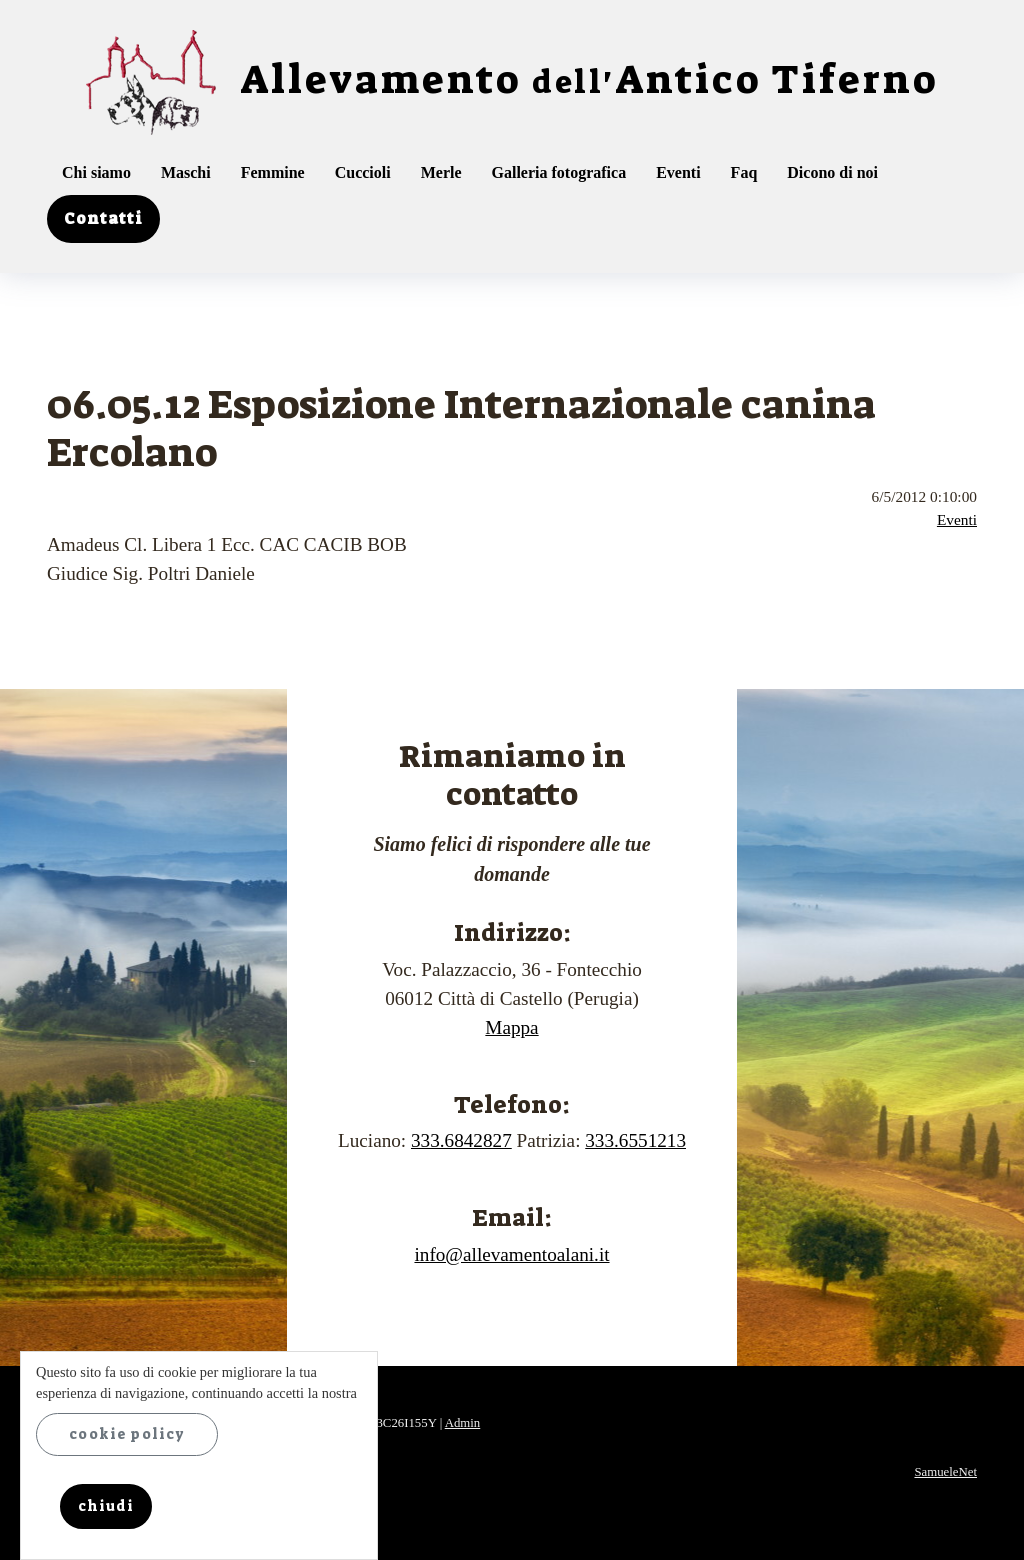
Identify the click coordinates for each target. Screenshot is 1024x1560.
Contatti (103, 218)
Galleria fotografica (559, 172)
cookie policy (127, 1434)
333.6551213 (635, 1140)
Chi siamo (96, 172)
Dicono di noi (832, 172)
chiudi (106, 1506)
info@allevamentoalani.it (511, 1254)
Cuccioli (363, 172)
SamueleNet (945, 1472)
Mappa (511, 1027)
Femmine (273, 172)
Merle (441, 172)
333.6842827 (461, 1140)
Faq (744, 172)
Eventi (678, 172)
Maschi (186, 172)
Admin (463, 1423)
